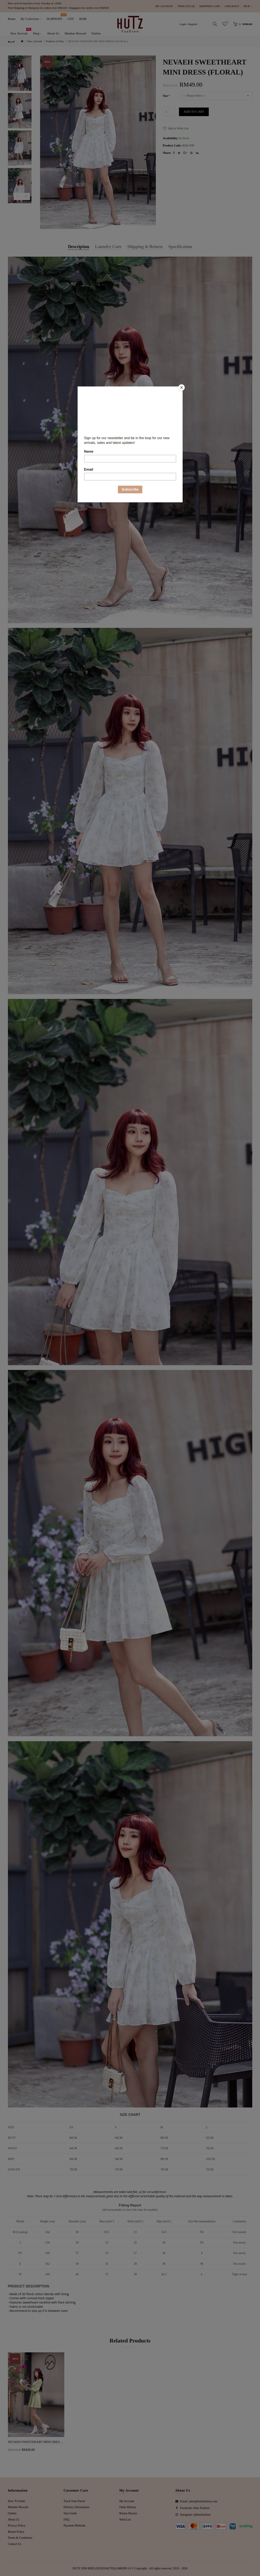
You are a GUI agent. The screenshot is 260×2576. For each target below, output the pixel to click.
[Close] (181, 387)
